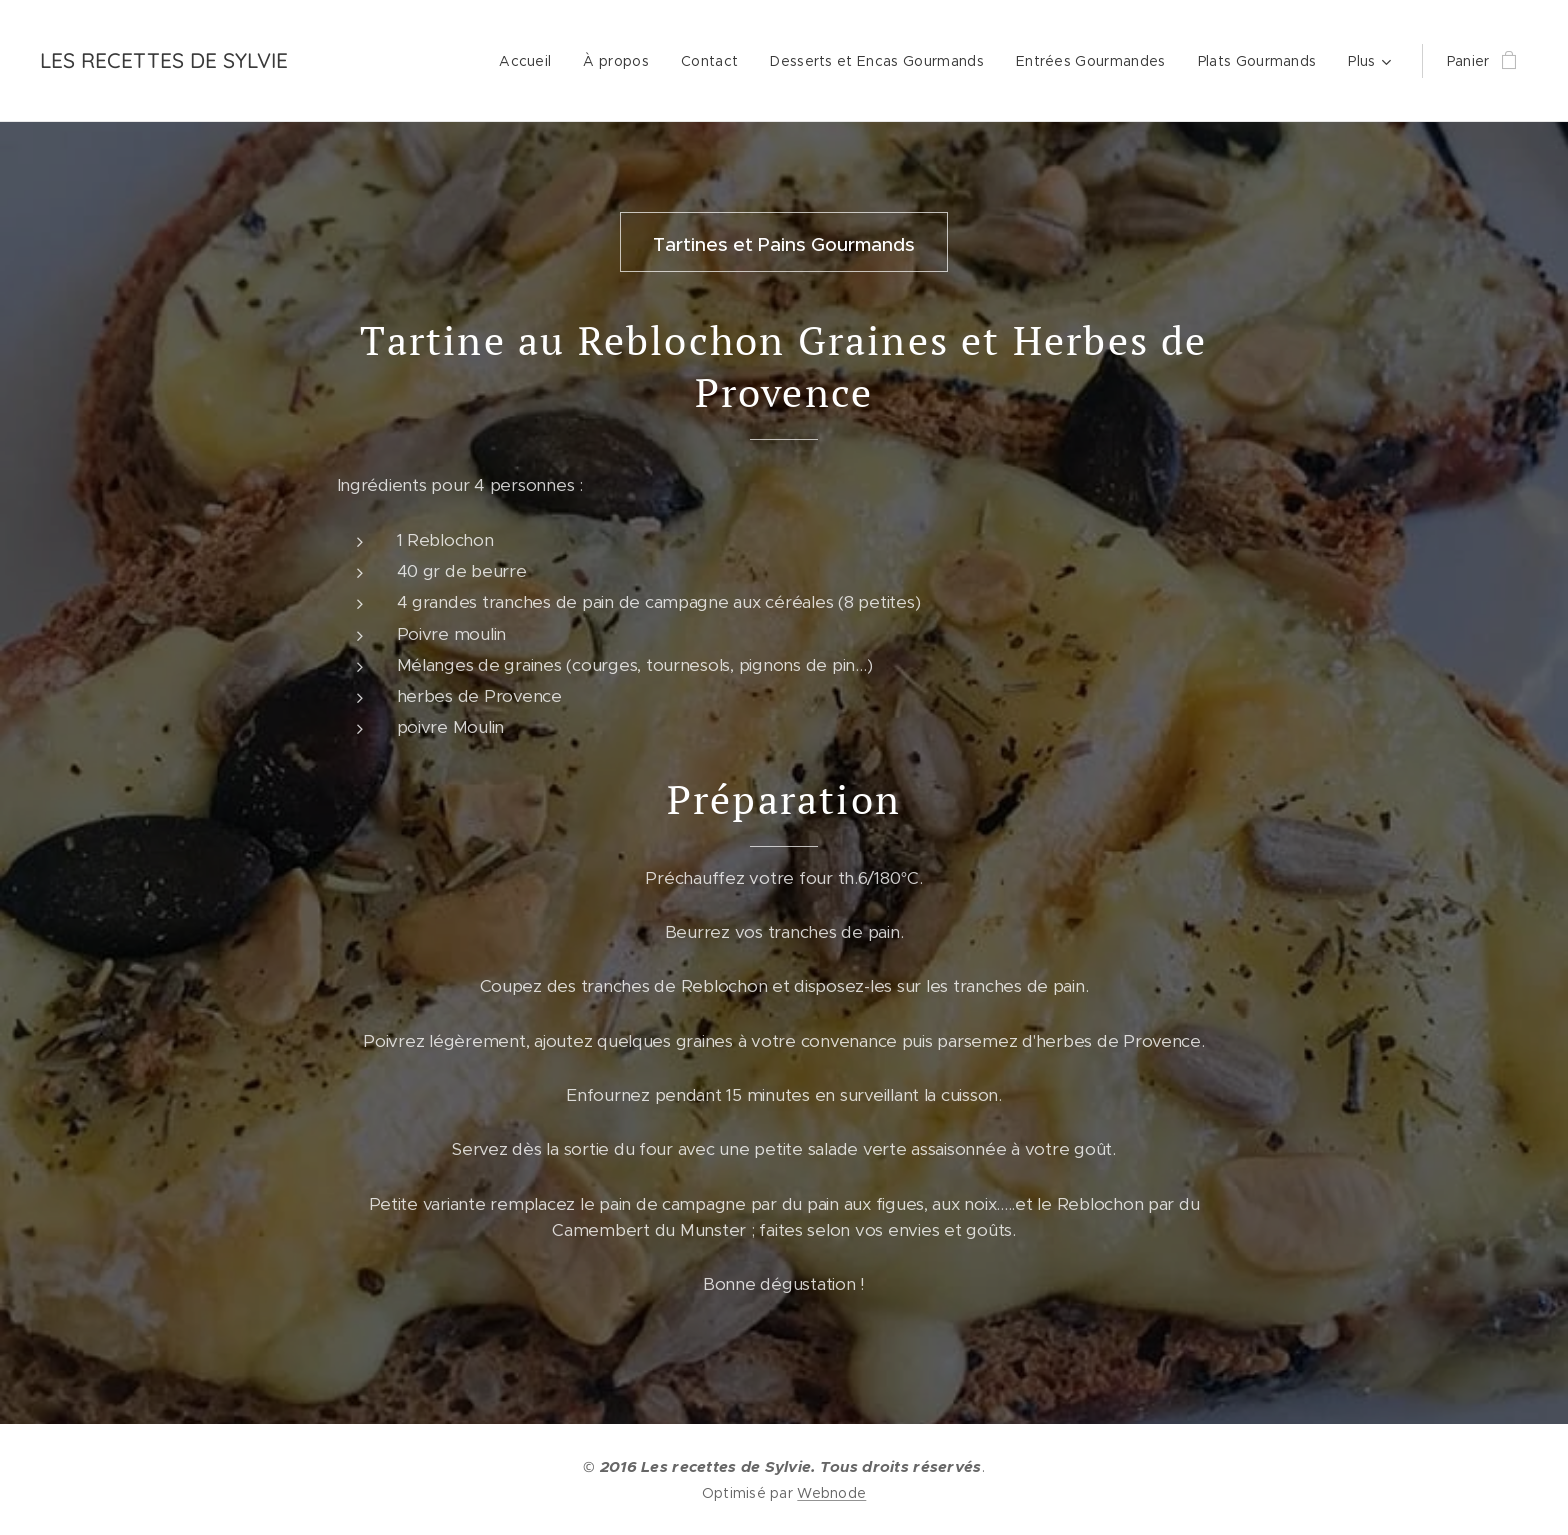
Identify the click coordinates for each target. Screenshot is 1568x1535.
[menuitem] (530, 61)
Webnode (831, 1493)
